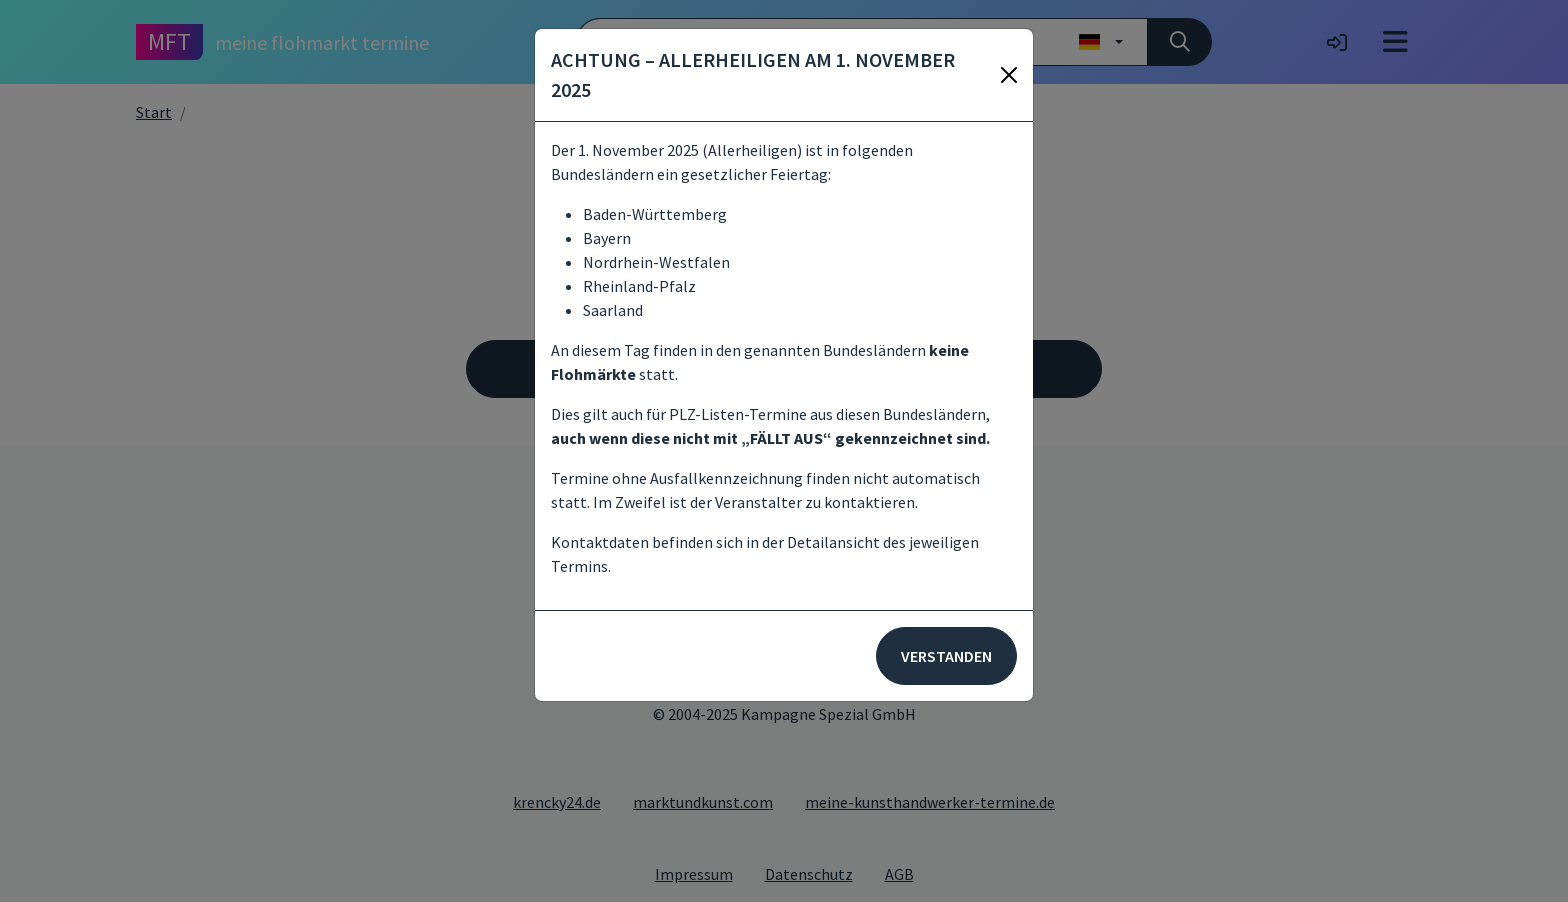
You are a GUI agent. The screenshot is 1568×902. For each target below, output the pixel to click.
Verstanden (946, 656)
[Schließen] (1009, 75)
